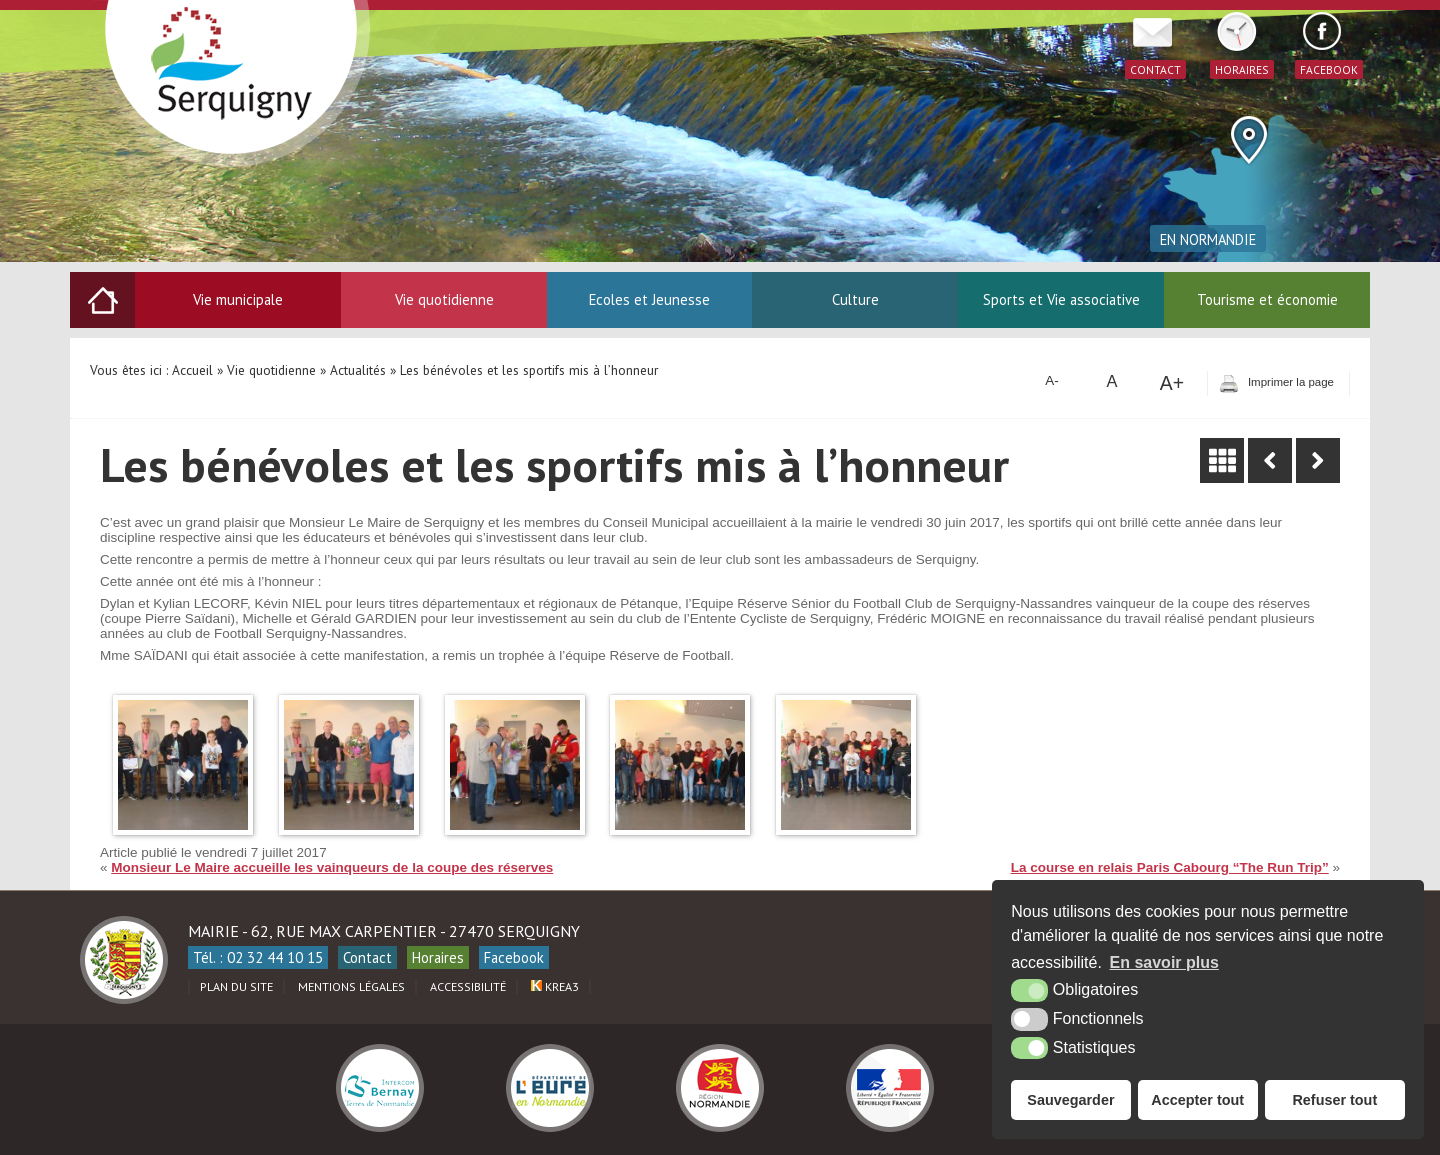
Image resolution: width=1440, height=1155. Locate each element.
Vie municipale (238, 299)
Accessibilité (468, 986)
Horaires (438, 957)
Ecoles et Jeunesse (649, 299)
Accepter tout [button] (1197, 1100)
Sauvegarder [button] (1070, 1100)
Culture (855, 299)
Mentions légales (351, 986)
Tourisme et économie (1267, 299)
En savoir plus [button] (1164, 962)
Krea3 (555, 986)
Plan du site (236, 986)
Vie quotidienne (444, 299)
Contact (367, 957)
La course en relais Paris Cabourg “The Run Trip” (1170, 867)
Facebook (514, 957)
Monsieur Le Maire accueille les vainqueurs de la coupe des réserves (332, 867)
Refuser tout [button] (1334, 1100)
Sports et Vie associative (1061, 299)
